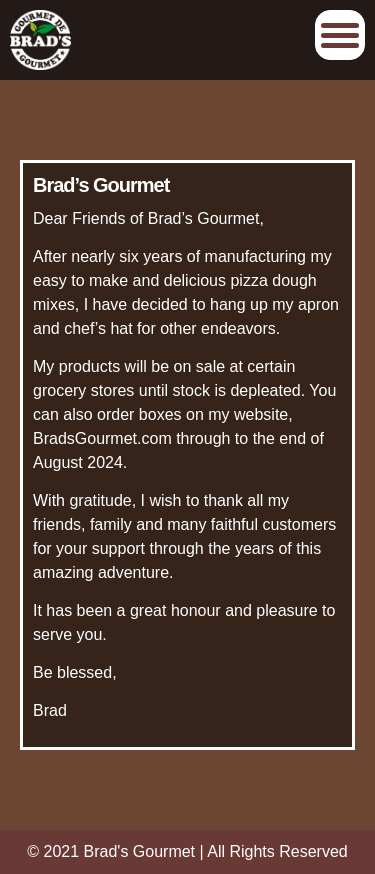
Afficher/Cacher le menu (340, 35)
